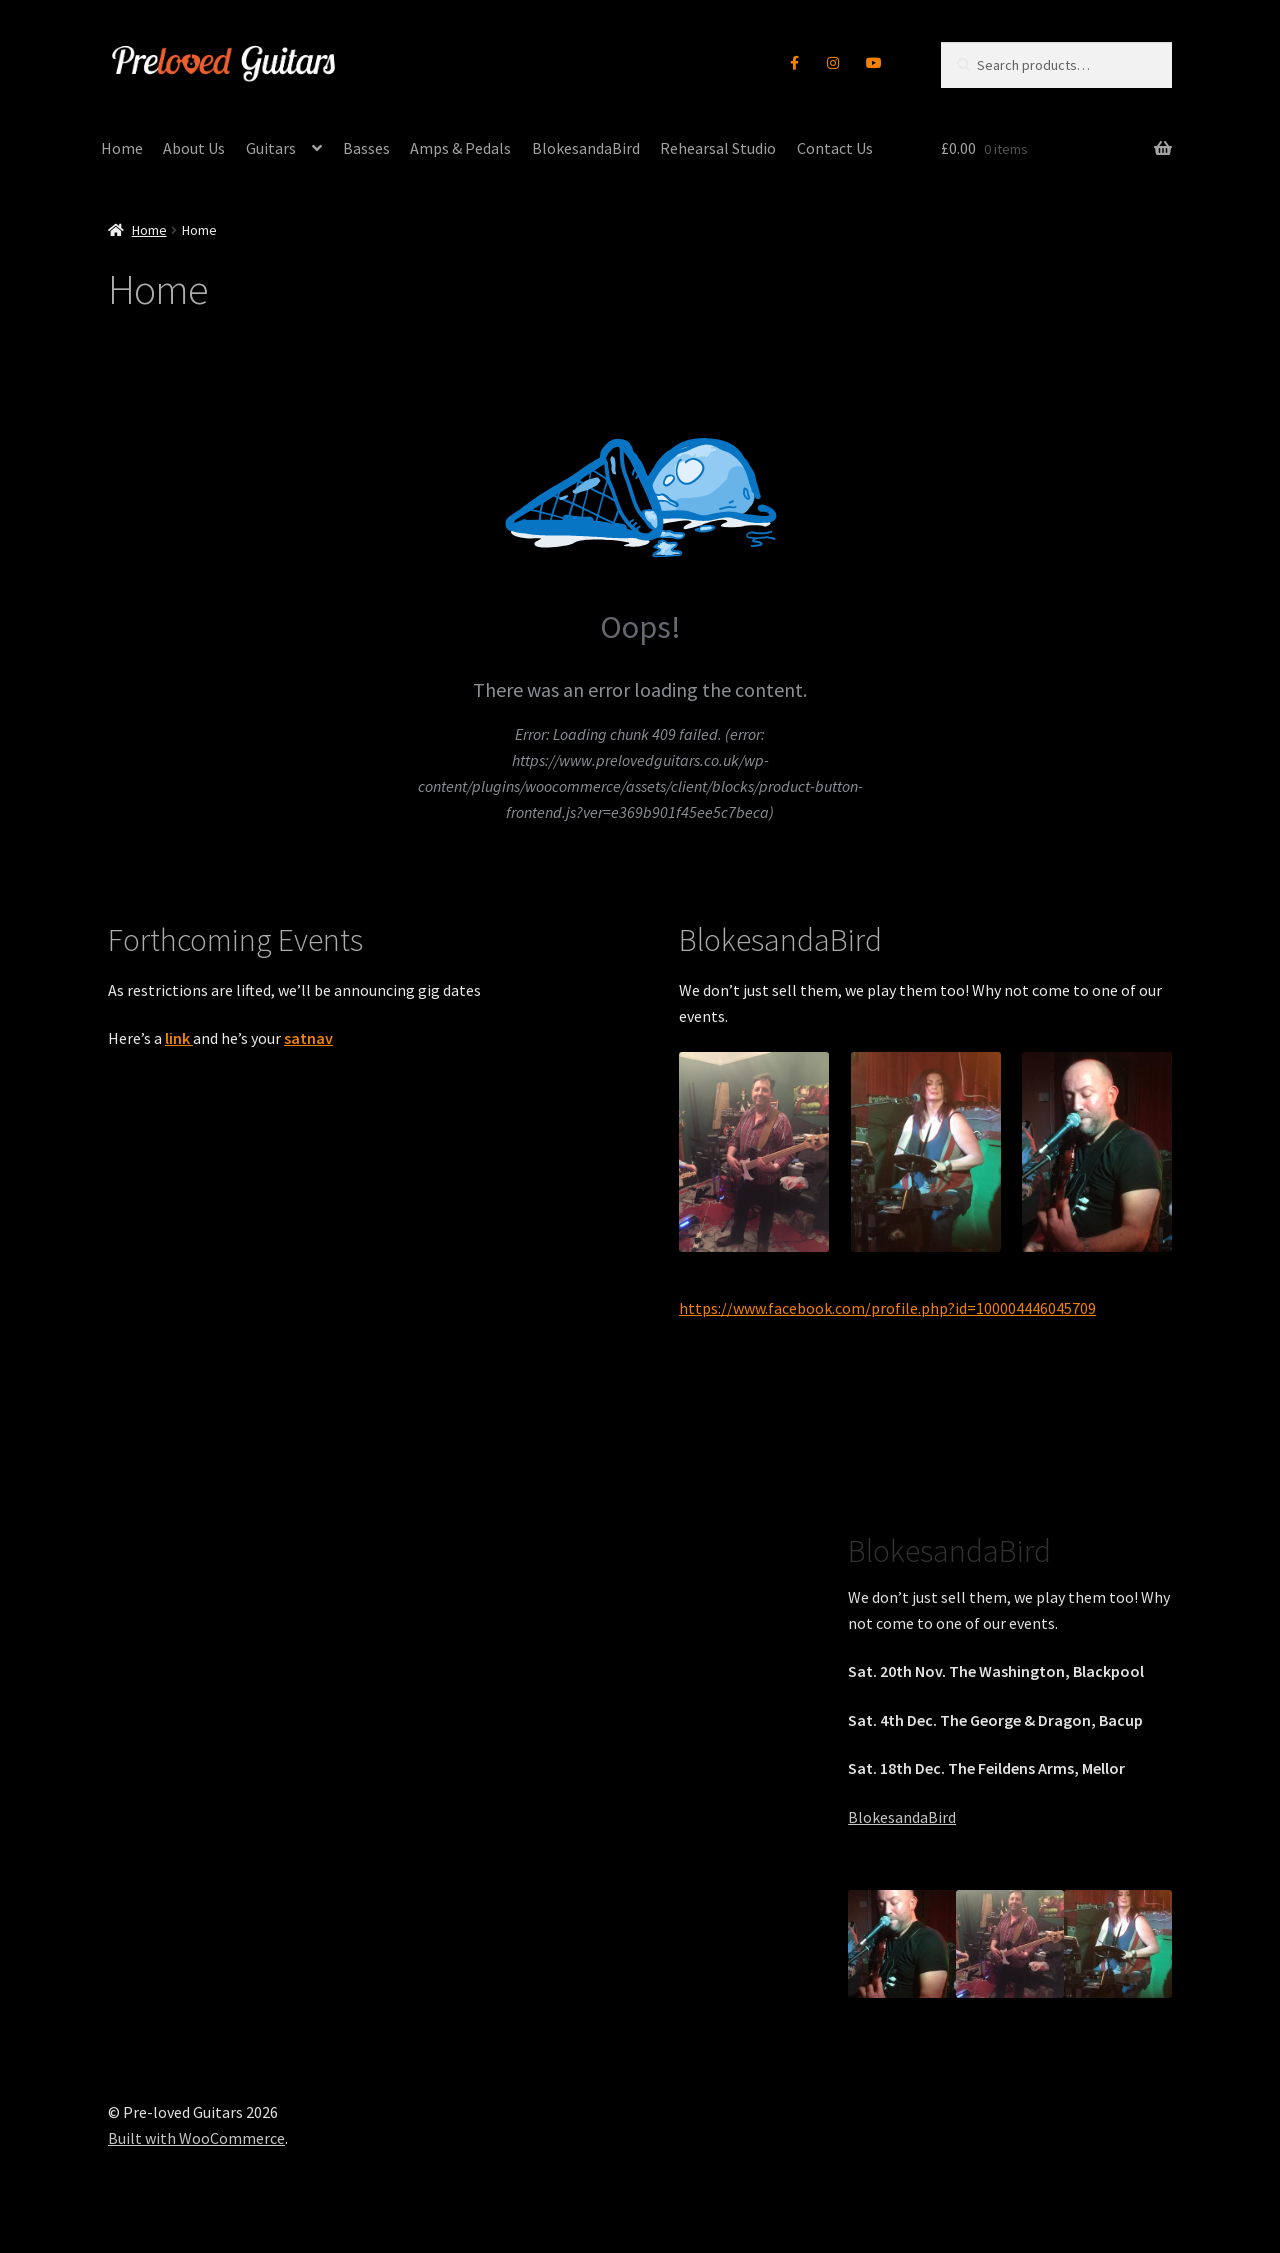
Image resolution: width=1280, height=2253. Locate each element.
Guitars (271, 148)
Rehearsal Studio (718, 148)
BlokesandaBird (586, 148)
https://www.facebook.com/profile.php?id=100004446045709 (887, 1308)
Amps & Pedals (460, 148)
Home (122, 148)
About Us (194, 148)
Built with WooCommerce (196, 2138)
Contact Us (835, 148)
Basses (366, 148)
